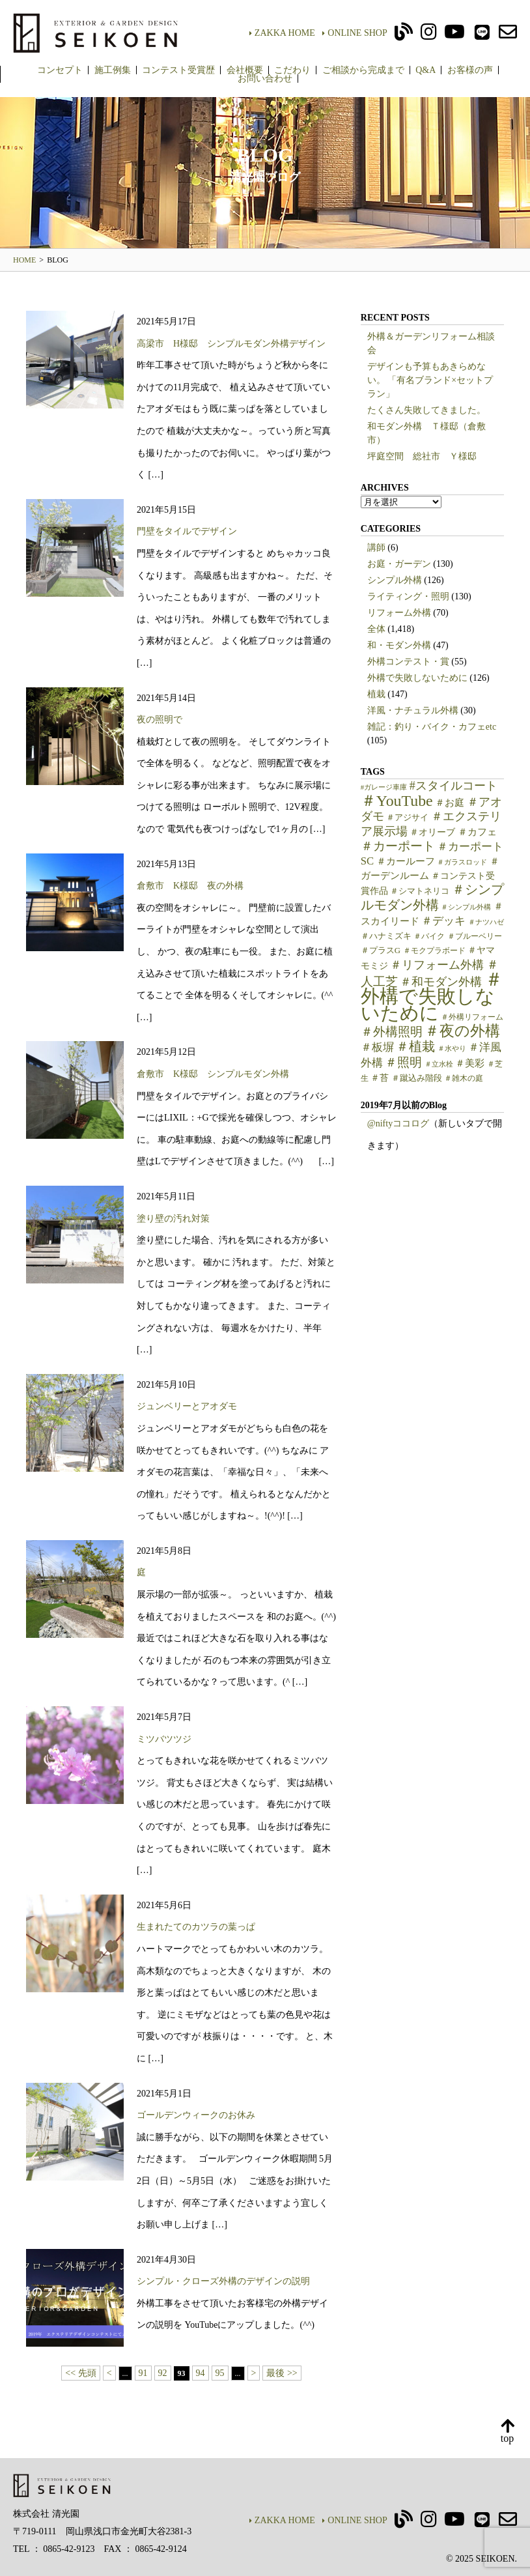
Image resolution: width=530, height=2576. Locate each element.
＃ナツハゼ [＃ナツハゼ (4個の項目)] (486, 922)
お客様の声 (470, 70)
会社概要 (245, 70)
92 (162, 2373)
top (507, 2432)
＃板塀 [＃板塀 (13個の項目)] (377, 1047)
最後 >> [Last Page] (281, 2373)
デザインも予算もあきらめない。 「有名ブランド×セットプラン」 (430, 380)
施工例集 (112, 70)
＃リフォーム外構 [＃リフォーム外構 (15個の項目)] (437, 964)
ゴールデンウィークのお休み (196, 2115)
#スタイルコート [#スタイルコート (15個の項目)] (453, 785)
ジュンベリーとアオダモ (187, 1406)
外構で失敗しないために (417, 678)
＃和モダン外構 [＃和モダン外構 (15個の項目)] (441, 981)
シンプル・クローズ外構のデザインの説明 (223, 2281)
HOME (24, 260)
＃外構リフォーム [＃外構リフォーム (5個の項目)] (472, 1017)
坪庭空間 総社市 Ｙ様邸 (422, 456)
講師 (376, 547)
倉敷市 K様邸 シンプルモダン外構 (213, 1074)
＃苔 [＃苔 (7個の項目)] (379, 1078)
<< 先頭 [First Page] (80, 2373)
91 (143, 2373)
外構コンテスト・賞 (408, 661)
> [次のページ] (254, 2373)
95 (220, 2373)
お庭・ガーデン (399, 564)
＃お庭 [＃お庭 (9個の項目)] (449, 802)
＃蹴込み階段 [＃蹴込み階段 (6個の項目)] (416, 1078)
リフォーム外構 (399, 613)
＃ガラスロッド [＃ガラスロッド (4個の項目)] (462, 862)
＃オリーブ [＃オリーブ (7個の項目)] (432, 832)
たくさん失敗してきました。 (426, 410)
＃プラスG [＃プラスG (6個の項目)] (380, 950)
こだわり (292, 70)
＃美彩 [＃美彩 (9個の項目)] (469, 1063)
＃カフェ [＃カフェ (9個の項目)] (477, 832)
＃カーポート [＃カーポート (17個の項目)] (398, 846)
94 (200, 2373)
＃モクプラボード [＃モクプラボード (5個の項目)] (434, 950)
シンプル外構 (394, 580)
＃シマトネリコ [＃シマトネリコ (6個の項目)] (419, 891)
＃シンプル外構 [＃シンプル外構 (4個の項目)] (466, 907)
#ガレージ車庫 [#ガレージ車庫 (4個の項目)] (384, 787)
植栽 (376, 694)
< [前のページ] (109, 2373)
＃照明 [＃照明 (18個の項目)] (403, 1062)
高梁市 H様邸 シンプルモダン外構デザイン (231, 344)
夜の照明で (159, 719)
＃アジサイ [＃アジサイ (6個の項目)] (407, 817)
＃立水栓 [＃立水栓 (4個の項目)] (439, 1064)
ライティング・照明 (408, 596)
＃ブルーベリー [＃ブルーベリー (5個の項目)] (474, 936)
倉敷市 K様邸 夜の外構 (190, 886)
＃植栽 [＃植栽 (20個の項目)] (415, 1046)
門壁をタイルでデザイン (187, 531)
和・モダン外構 (399, 645)
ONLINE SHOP (354, 33)
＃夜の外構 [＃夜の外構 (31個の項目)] (462, 1031)
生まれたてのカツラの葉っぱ (196, 1927)
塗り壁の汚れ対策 (173, 1219)
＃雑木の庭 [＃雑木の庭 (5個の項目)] (463, 1078)
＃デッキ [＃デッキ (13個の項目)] (443, 921)
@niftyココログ (398, 1123)
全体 (376, 629)
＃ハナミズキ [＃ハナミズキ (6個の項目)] (386, 936)
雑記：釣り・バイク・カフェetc (431, 727)
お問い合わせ (265, 78)
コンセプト (60, 70)
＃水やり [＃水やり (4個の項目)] (452, 1048)
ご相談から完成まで (363, 70)
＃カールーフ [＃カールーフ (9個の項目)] (405, 861)
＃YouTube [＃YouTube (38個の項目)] (397, 800)
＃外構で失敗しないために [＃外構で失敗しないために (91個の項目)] (432, 996)
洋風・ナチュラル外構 (412, 710)
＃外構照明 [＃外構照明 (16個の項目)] (392, 1031)
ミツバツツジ (164, 1739)
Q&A (425, 70)
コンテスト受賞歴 (178, 70)
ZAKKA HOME (282, 33)
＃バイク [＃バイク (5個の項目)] (429, 936)
